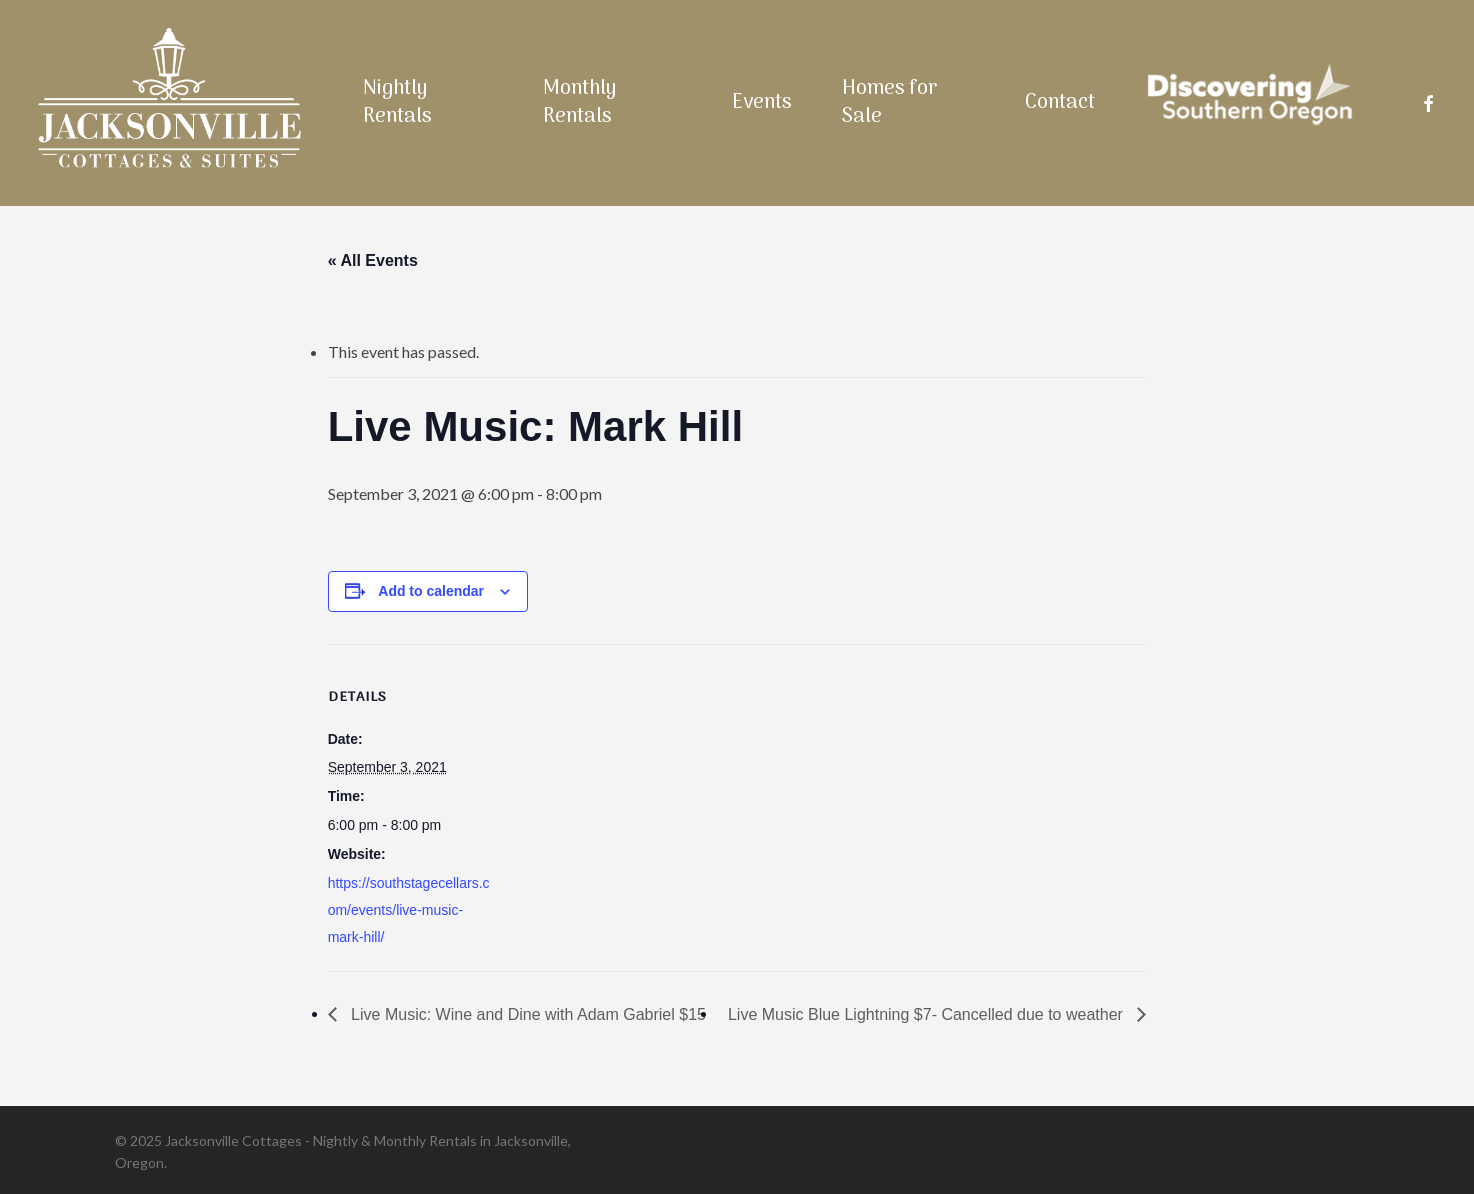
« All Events (373, 260)
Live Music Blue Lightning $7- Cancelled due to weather (927, 1014)
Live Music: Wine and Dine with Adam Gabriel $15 (526, 1014)
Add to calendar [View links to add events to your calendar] (431, 591)
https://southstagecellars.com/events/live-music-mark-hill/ (409, 910)
